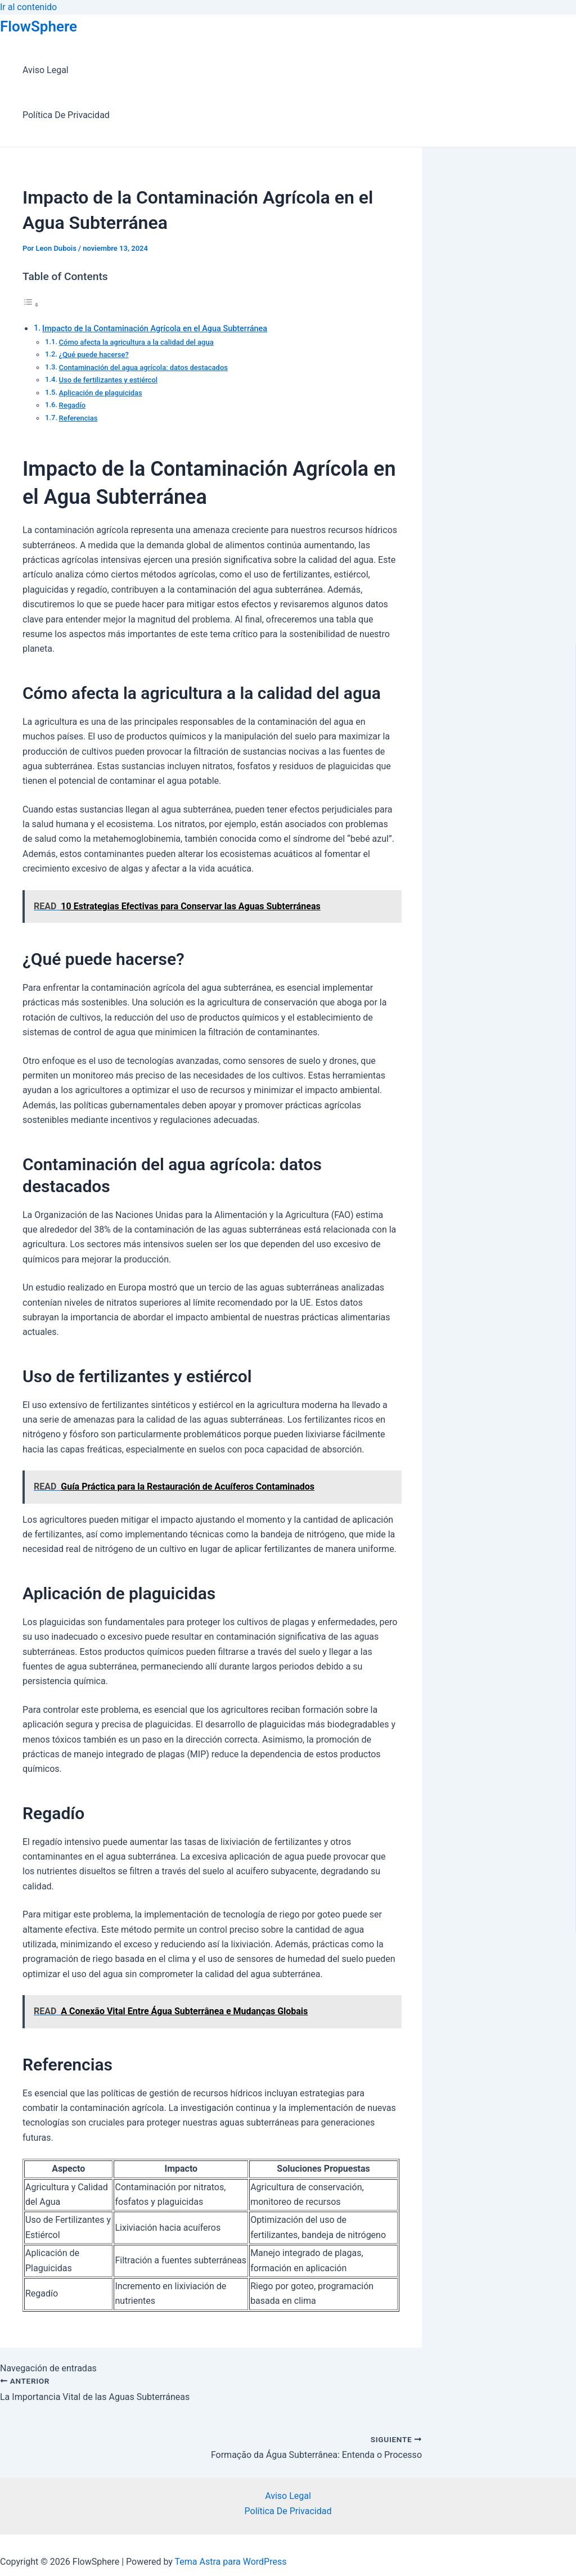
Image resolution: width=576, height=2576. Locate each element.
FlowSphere (38, 26)
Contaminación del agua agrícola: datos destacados (143, 367)
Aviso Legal (45, 70)
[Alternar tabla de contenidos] (30, 304)
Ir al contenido (28, 7)
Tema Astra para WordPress (231, 2561)
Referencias (78, 418)
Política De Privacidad (66, 115)
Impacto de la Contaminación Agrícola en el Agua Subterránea (154, 328)
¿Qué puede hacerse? (94, 354)
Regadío (72, 405)
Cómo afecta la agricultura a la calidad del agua (136, 342)
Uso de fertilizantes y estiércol (108, 380)
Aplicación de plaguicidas (100, 393)
